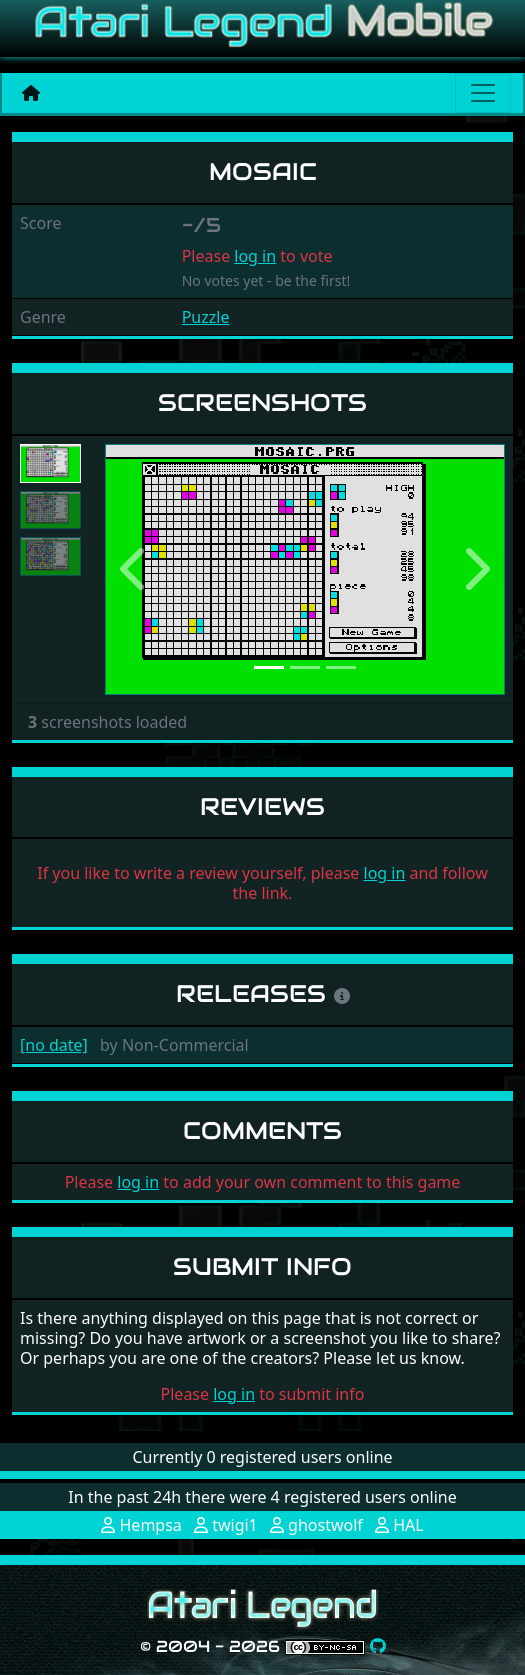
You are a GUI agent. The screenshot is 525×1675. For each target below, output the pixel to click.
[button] (135, 569)
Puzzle (206, 317)
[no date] (54, 1045)
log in (255, 256)
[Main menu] (483, 93)
